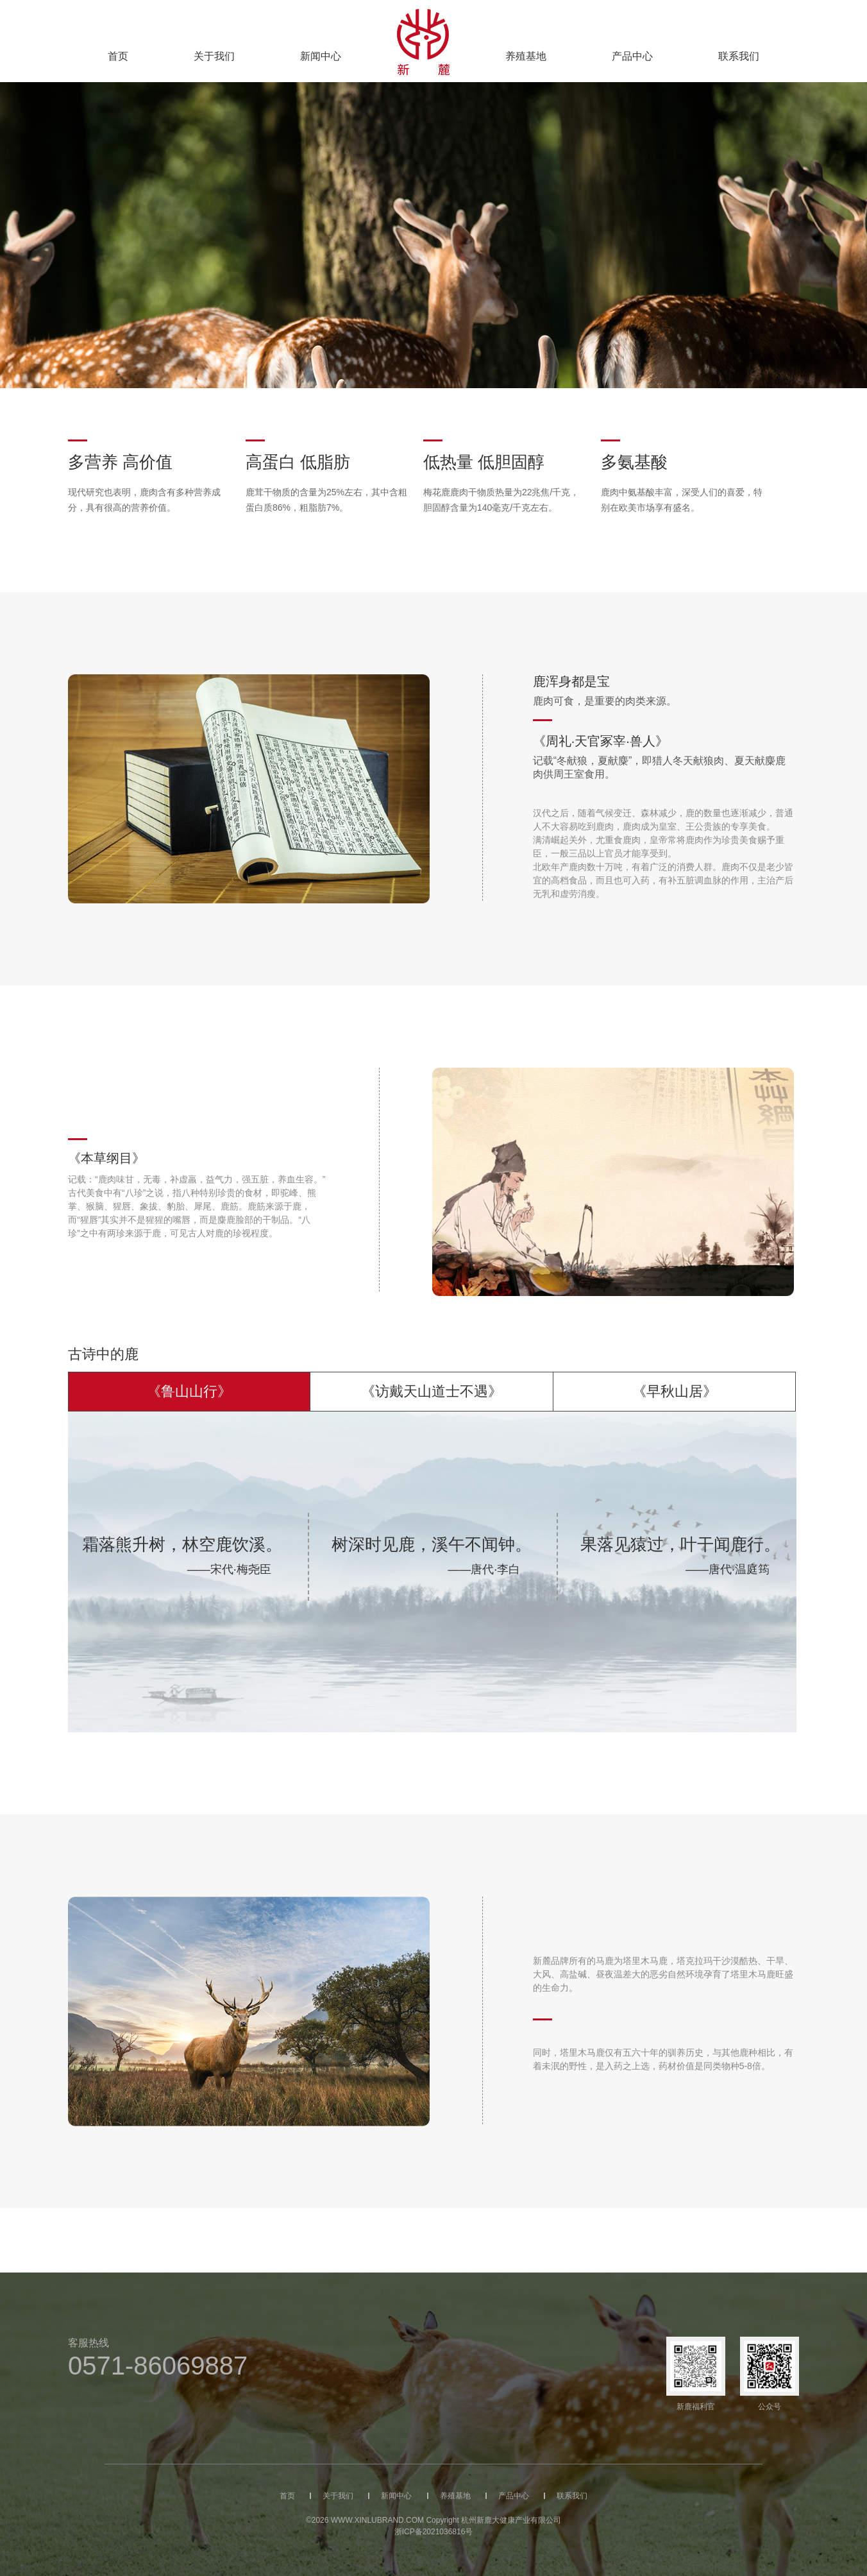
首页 (118, 56)
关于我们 (214, 56)
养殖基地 (525, 56)
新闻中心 (320, 56)
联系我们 (738, 56)
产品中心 (632, 56)
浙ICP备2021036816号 (433, 2531)
